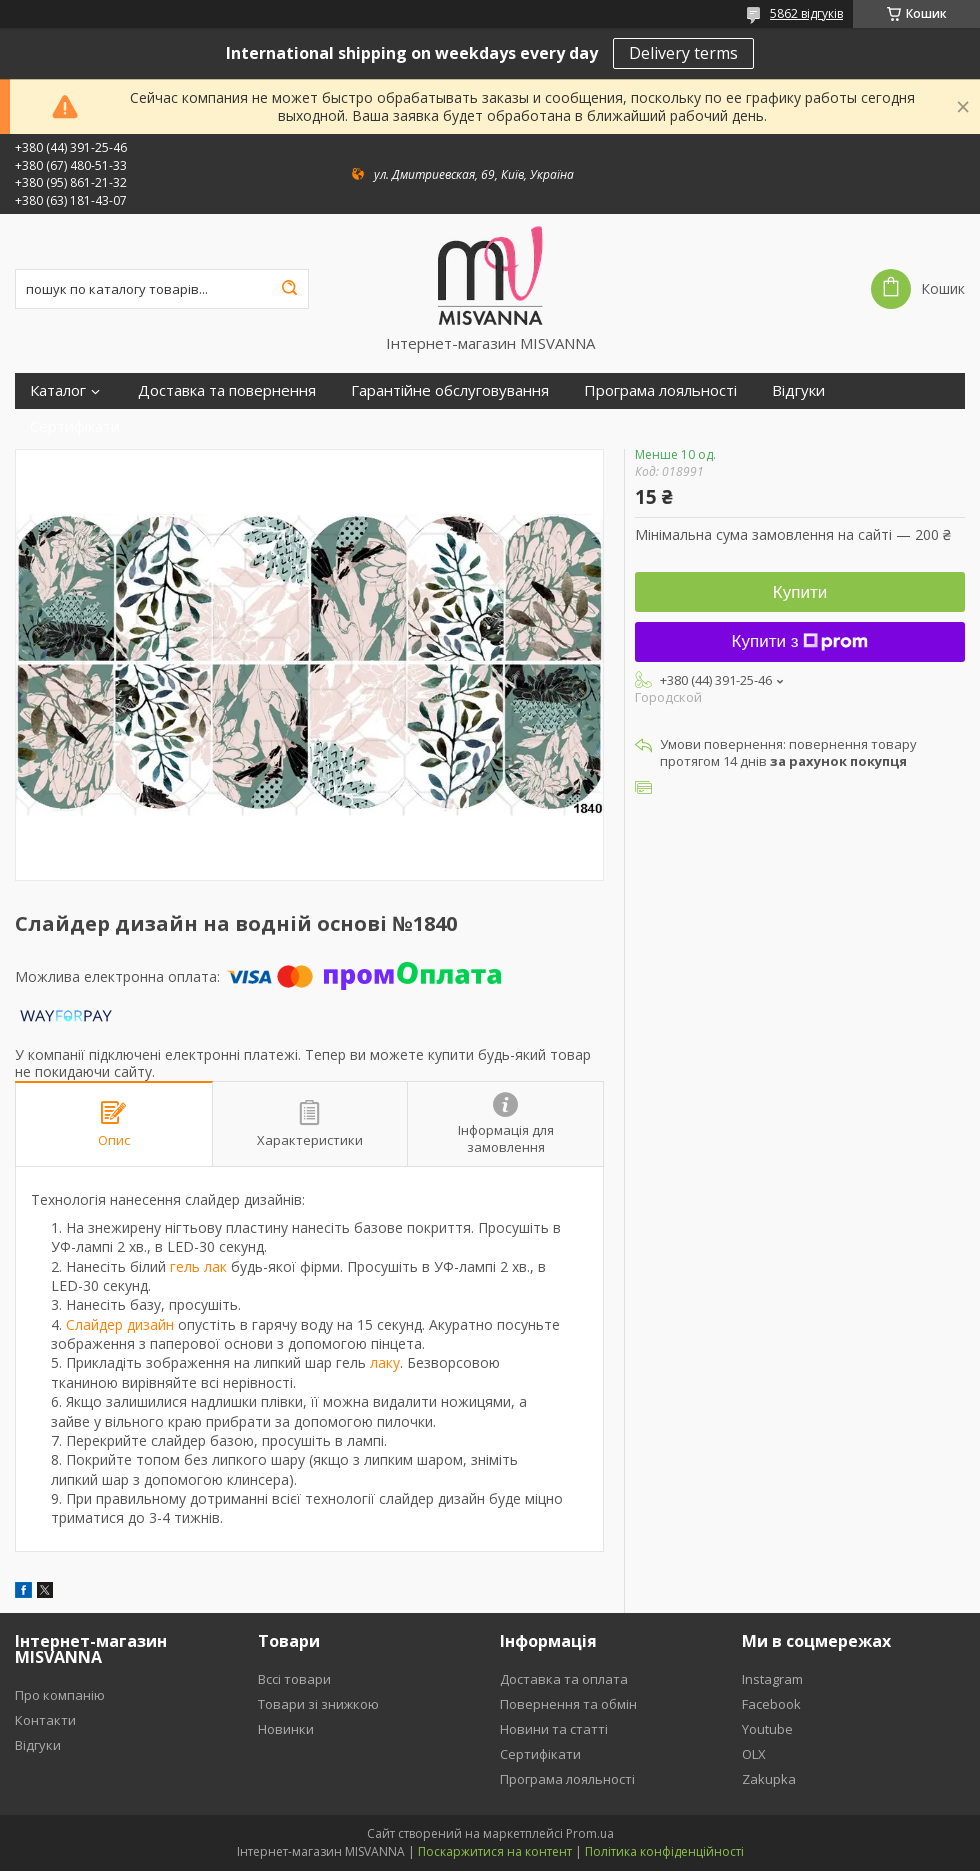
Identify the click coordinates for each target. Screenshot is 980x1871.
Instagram (772, 1679)
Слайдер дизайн (120, 1324)
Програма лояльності (660, 390)
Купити (800, 592)
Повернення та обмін (568, 1704)
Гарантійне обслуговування (450, 390)
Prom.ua (590, 1833)
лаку (385, 1362)
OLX (754, 1754)
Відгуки (798, 390)
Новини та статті (554, 1729)
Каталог (58, 390)
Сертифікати (75, 426)
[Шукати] (289, 289)
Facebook (771, 1704)
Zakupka (769, 1779)
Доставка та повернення (227, 390)
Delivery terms (683, 53)
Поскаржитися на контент (495, 1851)
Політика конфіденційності (664, 1851)
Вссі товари (294, 1679)
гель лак (198, 1266)
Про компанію (60, 1695)
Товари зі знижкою (318, 1704)
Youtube (767, 1729)
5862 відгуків (806, 13)
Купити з (800, 641)
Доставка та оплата (564, 1679)
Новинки (286, 1729)
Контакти (45, 1720)
